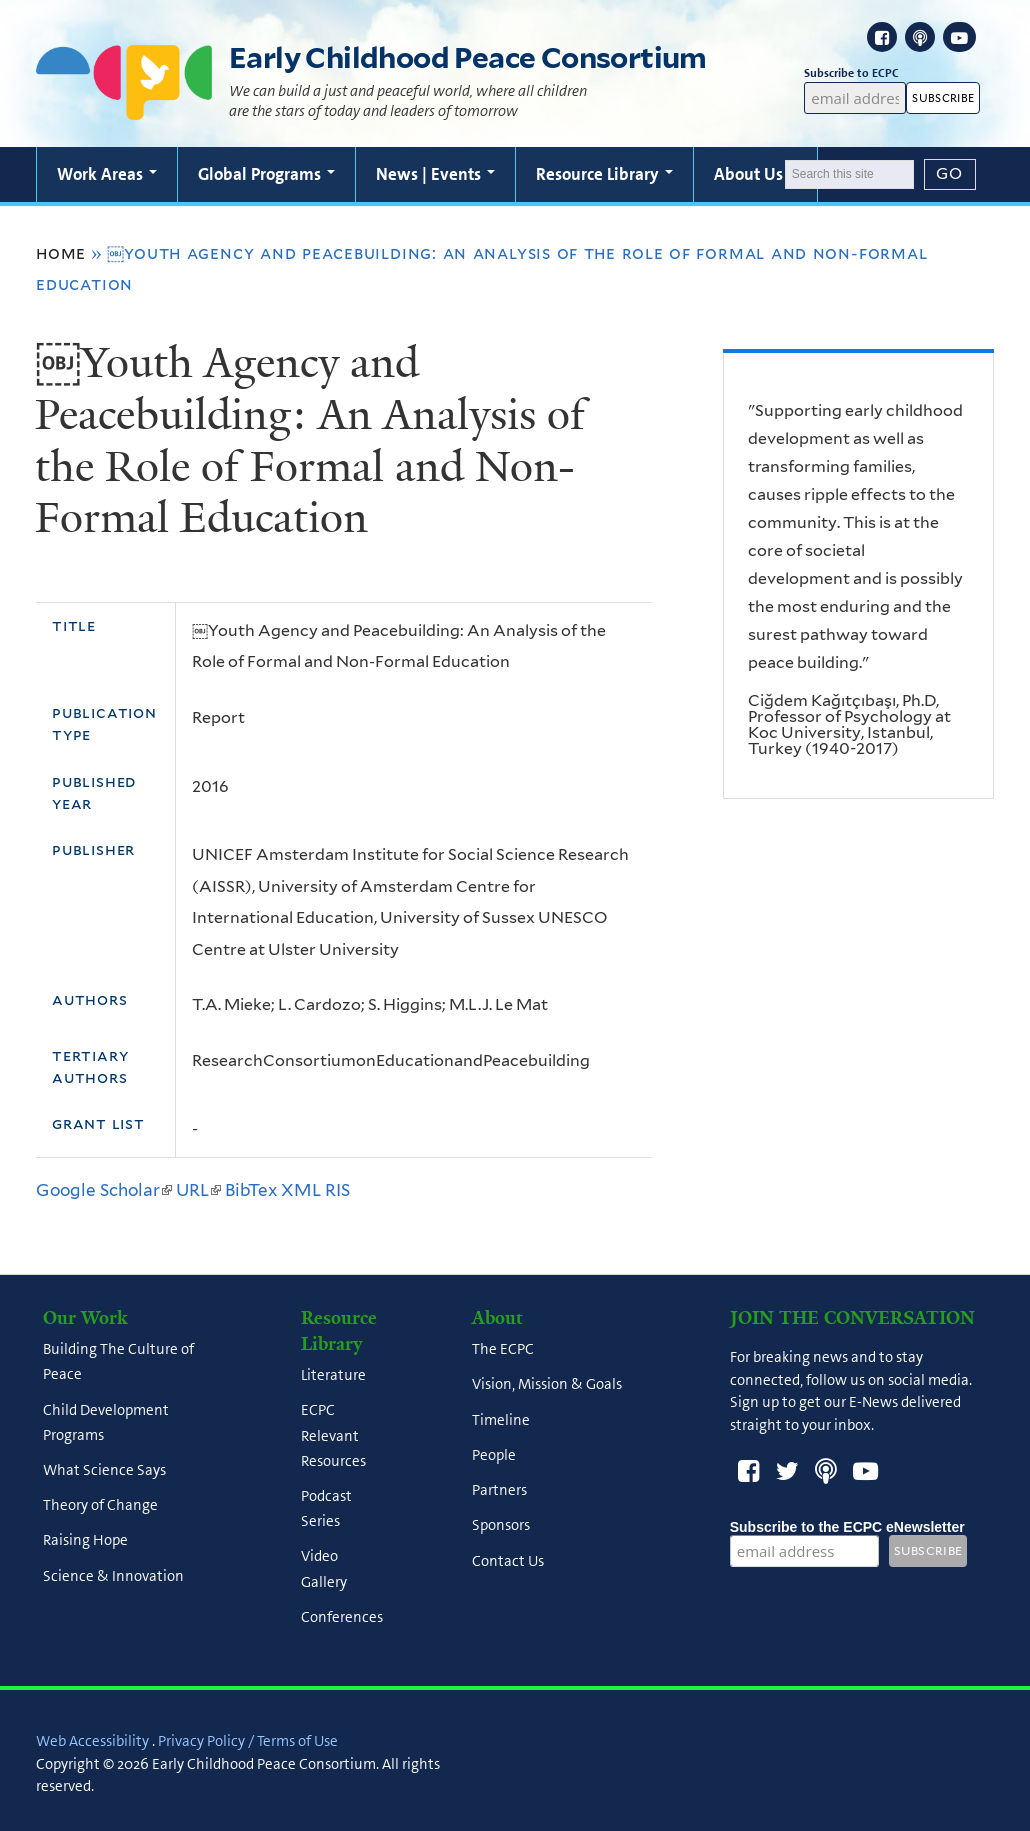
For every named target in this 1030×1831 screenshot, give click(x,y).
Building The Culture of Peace (118, 1362)
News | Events (435, 174)
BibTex (251, 1190)
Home (61, 253)
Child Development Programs (106, 1422)
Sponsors (501, 1526)
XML (301, 1190)
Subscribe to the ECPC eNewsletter (847, 1527)
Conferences (342, 1617)
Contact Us (508, 1561)
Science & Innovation (113, 1576)
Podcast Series (326, 1508)
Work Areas (107, 174)
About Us (755, 174)
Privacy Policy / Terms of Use (248, 1741)
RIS (337, 1190)
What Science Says (104, 1470)
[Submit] (950, 174)
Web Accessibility (92, 1741)
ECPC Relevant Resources (333, 1436)
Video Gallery (324, 1569)
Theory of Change (100, 1506)
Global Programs (266, 174)
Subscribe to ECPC (855, 73)
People (494, 1455)
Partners (499, 1491)
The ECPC (503, 1350)
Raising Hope (85, 1541)
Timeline (501, 1420)
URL (198, 1190)
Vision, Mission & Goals (547, 1385)
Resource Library (604, 174)
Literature (333, 1376)
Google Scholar (104, 1190)
